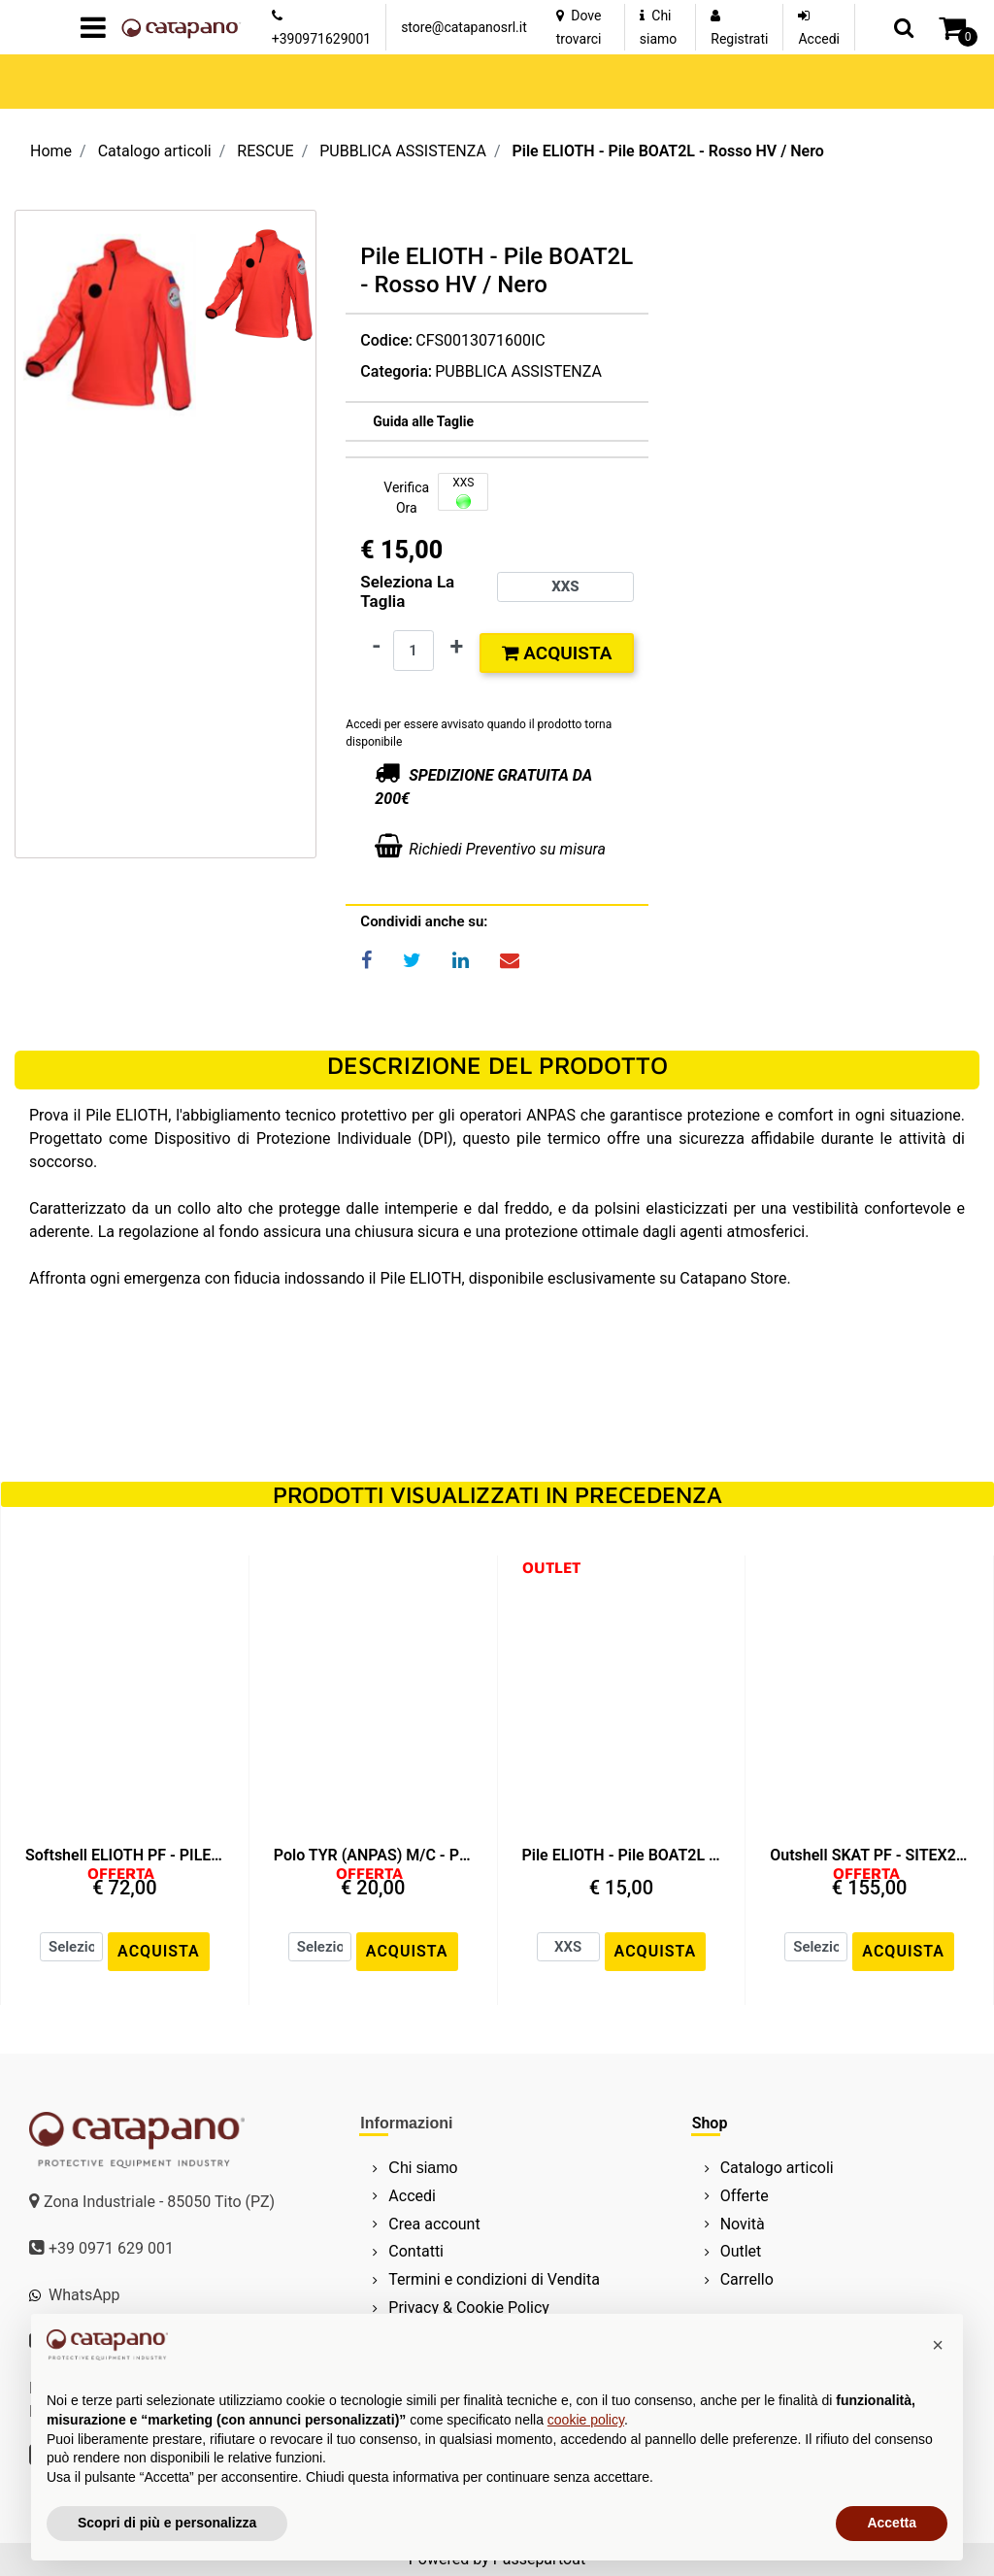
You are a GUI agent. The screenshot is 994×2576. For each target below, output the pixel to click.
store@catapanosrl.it (464, 27)
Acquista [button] (557, 653)
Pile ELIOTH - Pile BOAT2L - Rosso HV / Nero (667, 151)
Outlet (741, 2251)
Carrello (747, 2279)
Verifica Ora (406, 498)
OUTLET (551, 1567)
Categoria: (396, 371)
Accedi (819, 39)
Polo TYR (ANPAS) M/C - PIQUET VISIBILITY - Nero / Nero (373, 1855)
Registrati (739, 39)
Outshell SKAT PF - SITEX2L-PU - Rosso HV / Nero (869, 1855)
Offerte (744, 2196)
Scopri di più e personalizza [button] (167, 2522)
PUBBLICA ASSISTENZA (402, 151)
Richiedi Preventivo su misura (507, 849)
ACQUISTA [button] (158, 1951)
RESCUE (265, 151)
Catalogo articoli (155, 151)
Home (51, 151)
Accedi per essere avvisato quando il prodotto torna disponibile (479, 733)
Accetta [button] (891, 2522)
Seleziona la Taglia (407, 591)
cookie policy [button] (585, 2419)
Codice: (386, 340)
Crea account (434, 2224)
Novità (742, 2224)
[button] (903, 27)
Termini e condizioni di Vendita (494, 2279)
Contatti (416, 2251)
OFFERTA (120, 1873)
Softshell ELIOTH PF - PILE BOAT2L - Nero (124, 1855)
